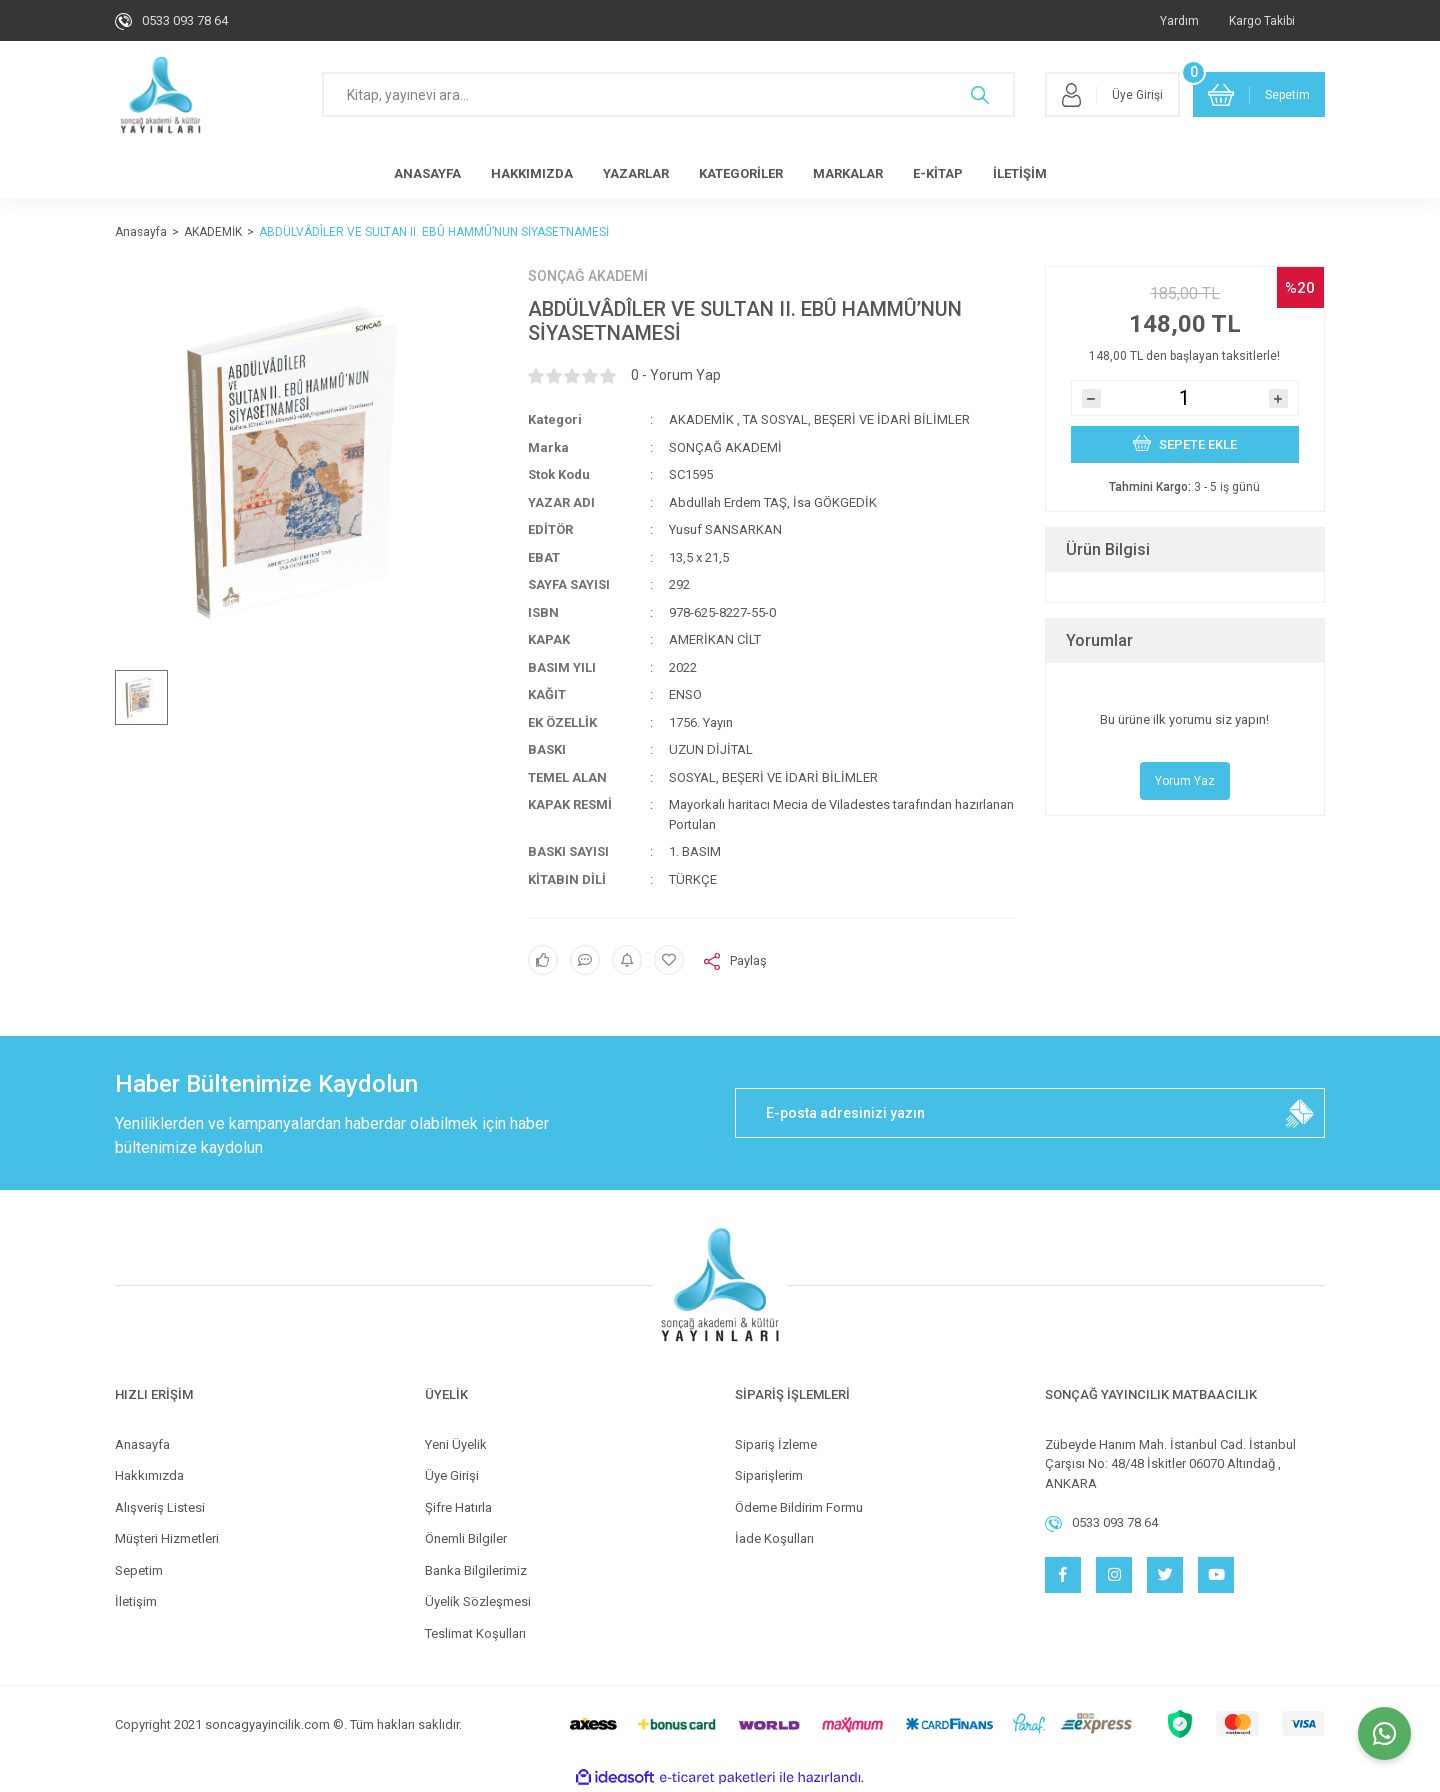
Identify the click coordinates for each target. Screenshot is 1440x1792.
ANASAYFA (427, 173)
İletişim (136, 1601)
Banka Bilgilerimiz (476, 1570)
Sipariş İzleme (776, 1444)
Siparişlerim (769, 1475)
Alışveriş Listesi (160, 1507)
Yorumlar (1099, 640)
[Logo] (160, 95)
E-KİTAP (938, 173)
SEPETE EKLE (1185, 443)
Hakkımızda (149, 1475)
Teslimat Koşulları (475, 1633)
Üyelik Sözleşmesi (478, 1601)
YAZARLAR (636, 173)
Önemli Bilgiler (466, 1538)
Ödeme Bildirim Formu (799, 1507)
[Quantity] (1185, 398)
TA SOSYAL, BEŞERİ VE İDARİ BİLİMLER (856, 419)
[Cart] (1259, 94)
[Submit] (1300, 1113)
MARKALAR (848, 173)
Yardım (1179, 21)
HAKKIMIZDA (532, 173)
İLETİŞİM (1020, 173)
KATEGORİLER (741, 173)
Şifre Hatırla (458, 1507)
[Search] (668, 94)
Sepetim (139, 1570)
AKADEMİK (701, 419)
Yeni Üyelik (456, 1444)
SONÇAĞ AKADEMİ (588, 276)
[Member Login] (1112, 94)
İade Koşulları (774, 1538)
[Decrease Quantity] (1091, 398)
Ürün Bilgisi (1108, 549)
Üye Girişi (452, 1475)
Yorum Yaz (1185, 781)
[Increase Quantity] (1278, 398)
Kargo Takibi (1262, 21)
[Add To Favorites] (669, 960)
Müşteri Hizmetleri (167, 1538)
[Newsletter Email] (1030, 1113)
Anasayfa (142, 1444)
